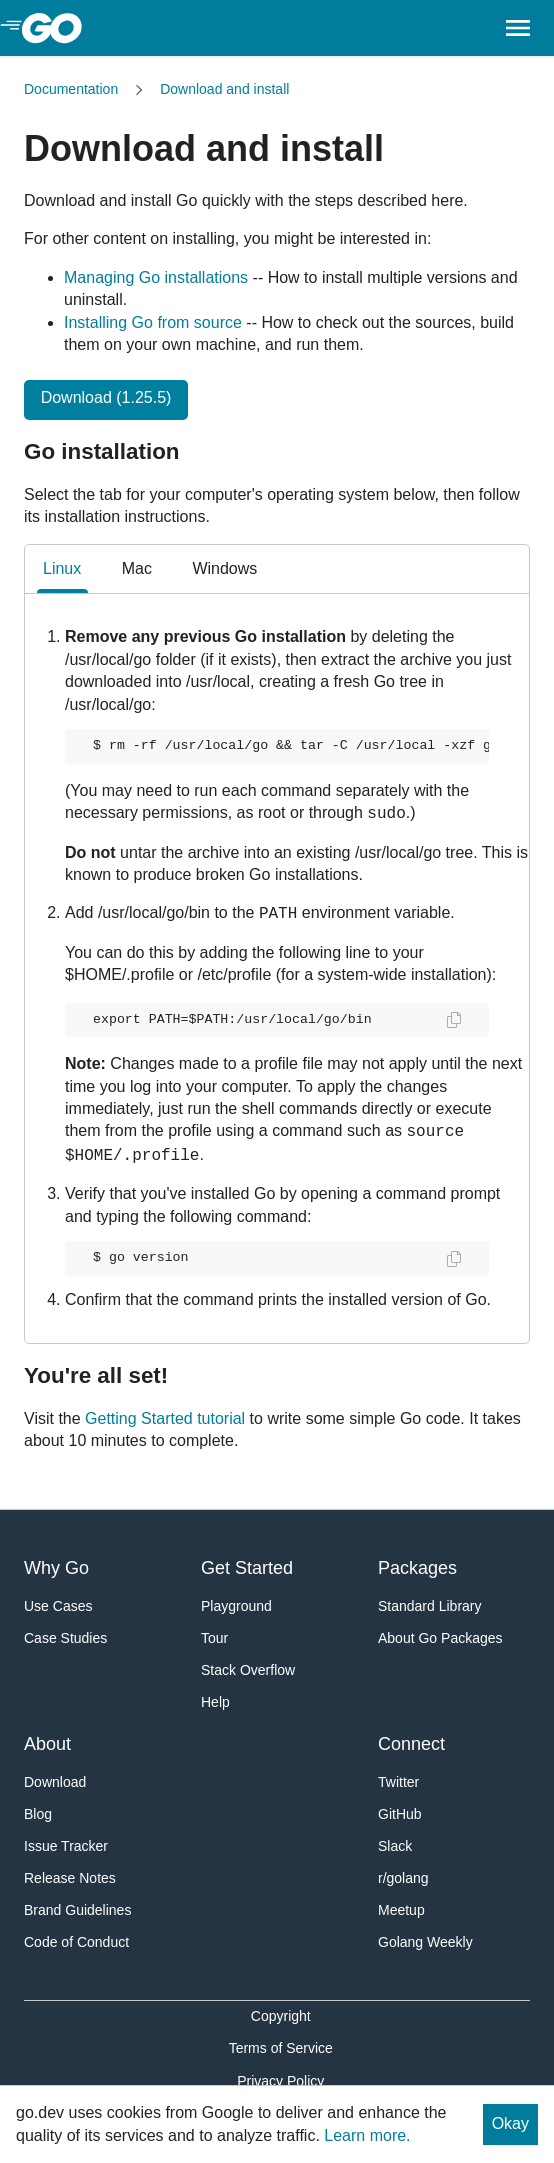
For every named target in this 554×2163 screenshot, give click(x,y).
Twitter (398, 1782)
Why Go (56, 1568)
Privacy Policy (280, 2081)
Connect (411, 1744)
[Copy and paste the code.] (442, 1020)
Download (55, 1782)
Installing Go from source (153, 322)
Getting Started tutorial (165, 1418)
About (47, 1744)
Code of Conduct (76, 1942)
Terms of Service (281, 2048)
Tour (214, 1638)
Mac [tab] (137, 568)
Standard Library (430, 1606)
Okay (510, 2123)
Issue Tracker (66, 1846)
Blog (38, 1814)
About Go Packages (440, 1638)
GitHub (400, 1814)
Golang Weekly (425, 1942)
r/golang (403, 1878)
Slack (395, 1846)
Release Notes (70, 1878)
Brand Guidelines (77, 1910)
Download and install (224, 89)
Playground (236, 1606)
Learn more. (367, 2135)
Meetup (401, 1910)
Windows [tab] (224, 568)
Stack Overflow (248, 1670)
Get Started (247, 1568)
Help (215, 1702)
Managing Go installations (156, 277)
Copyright (281, 2016)
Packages (417, 1568)
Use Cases (58, 1606)
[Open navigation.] (518, 28)
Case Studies (65, 1638)
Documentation (71, 89)
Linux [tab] (62, 576)
